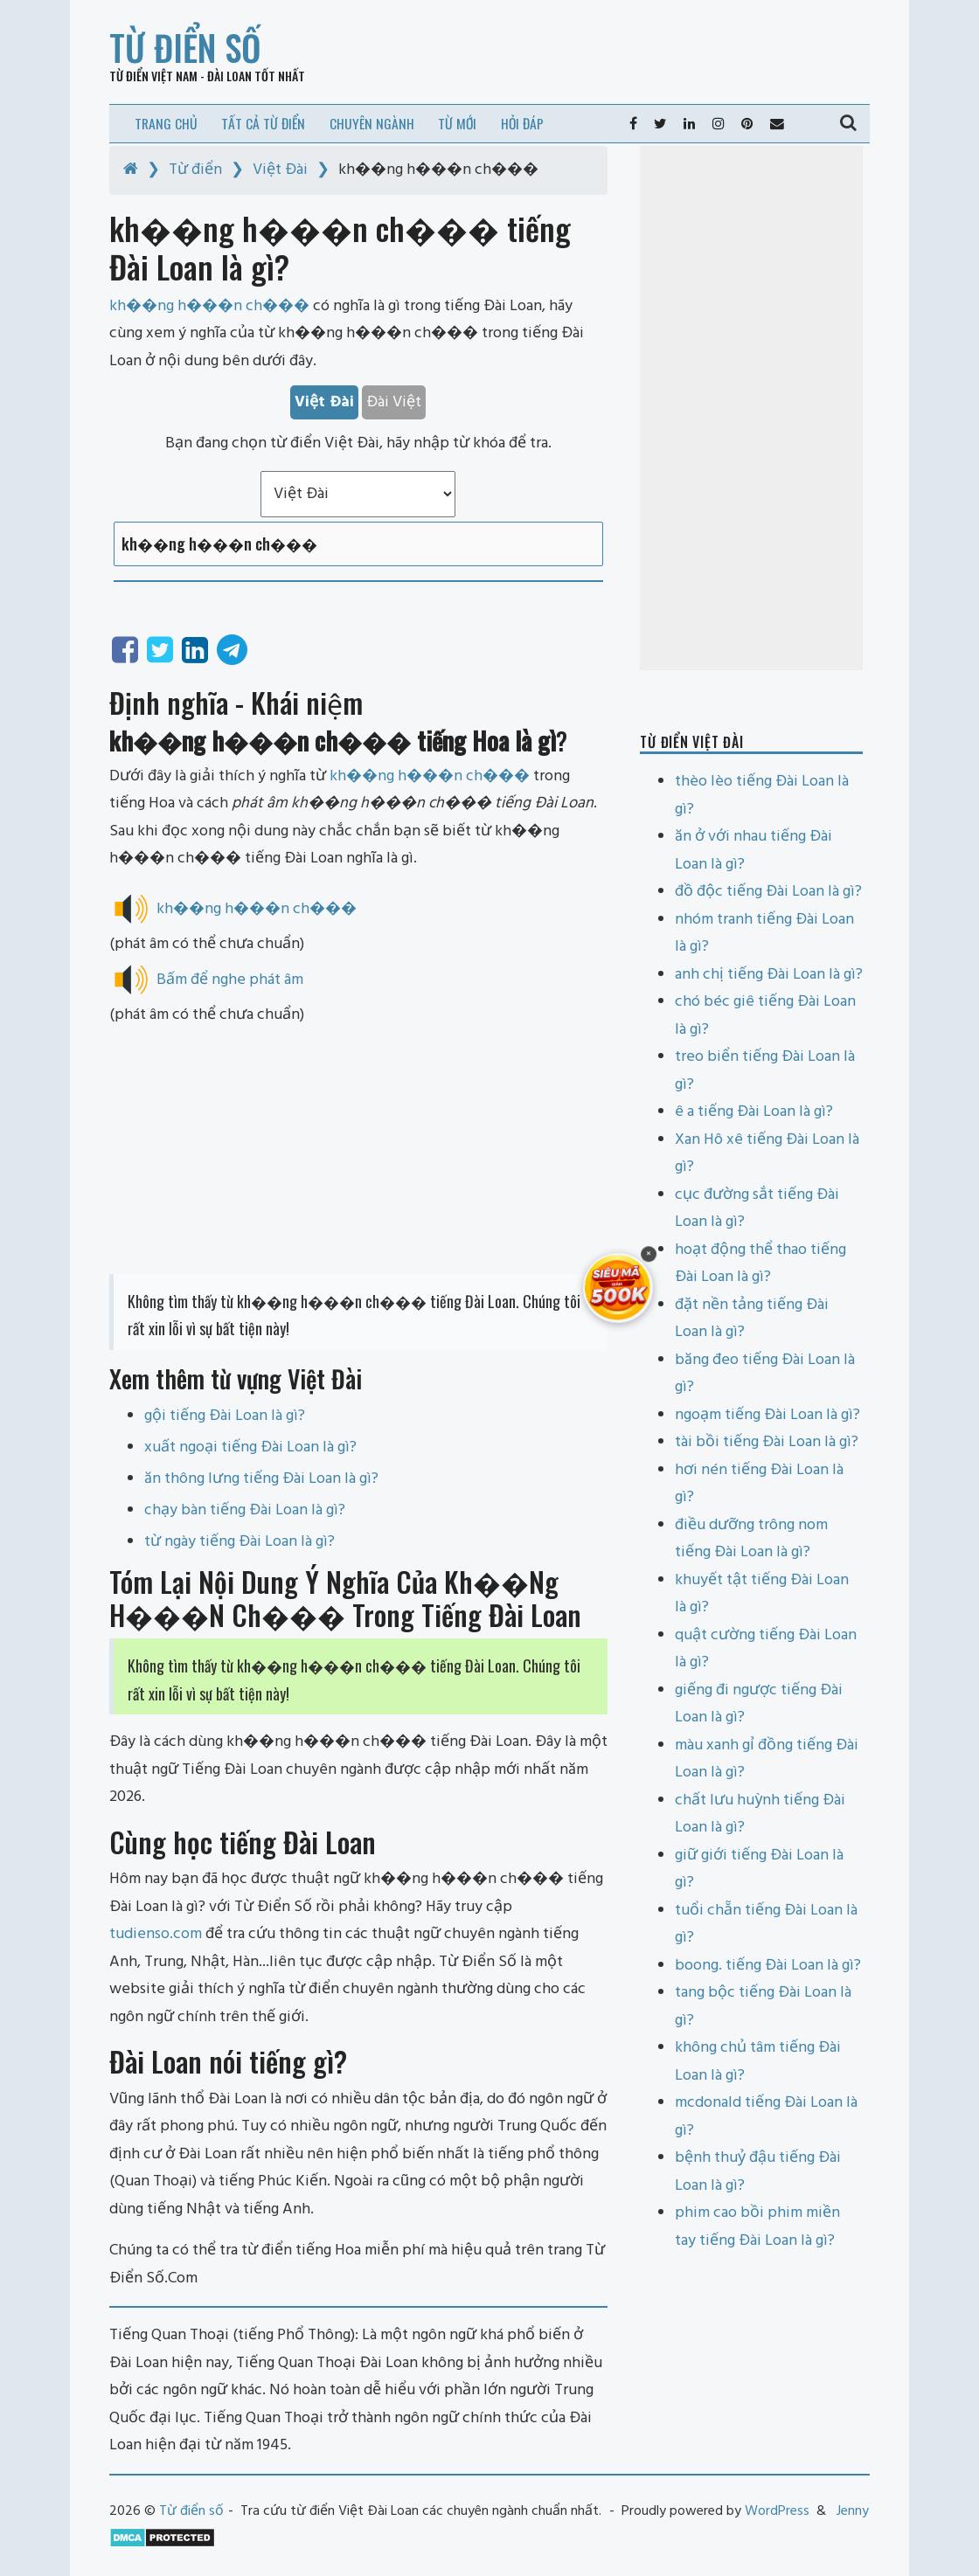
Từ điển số (185, 47)
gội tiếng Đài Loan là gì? (224, 1416)
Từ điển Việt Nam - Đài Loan (180, 75)
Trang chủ (166, 123)
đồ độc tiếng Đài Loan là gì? (768, 891)
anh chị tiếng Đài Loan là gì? (769, 974)
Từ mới (457, 123)
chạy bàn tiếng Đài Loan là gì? (244, 1510)
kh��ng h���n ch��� (430, 776)
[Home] (130, 170)
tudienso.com (155, 1934)
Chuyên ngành (372, 123)
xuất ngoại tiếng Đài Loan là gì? (250, 1447)
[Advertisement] (358, 1151)
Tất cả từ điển (263, 123)
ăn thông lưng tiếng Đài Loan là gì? (261, 1479)
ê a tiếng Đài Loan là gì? (754, 1112)
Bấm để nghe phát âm (229, 980)
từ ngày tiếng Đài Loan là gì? (239, 1542)
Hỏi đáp (522, 123)
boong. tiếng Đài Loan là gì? (768, 1965)
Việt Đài (280, 170)
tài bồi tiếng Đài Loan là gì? (766, 1442)
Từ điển (195, 170)
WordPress (777, 2511)
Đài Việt (393, 402)
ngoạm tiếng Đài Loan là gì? (767, 1415)
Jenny (853, 2511)
